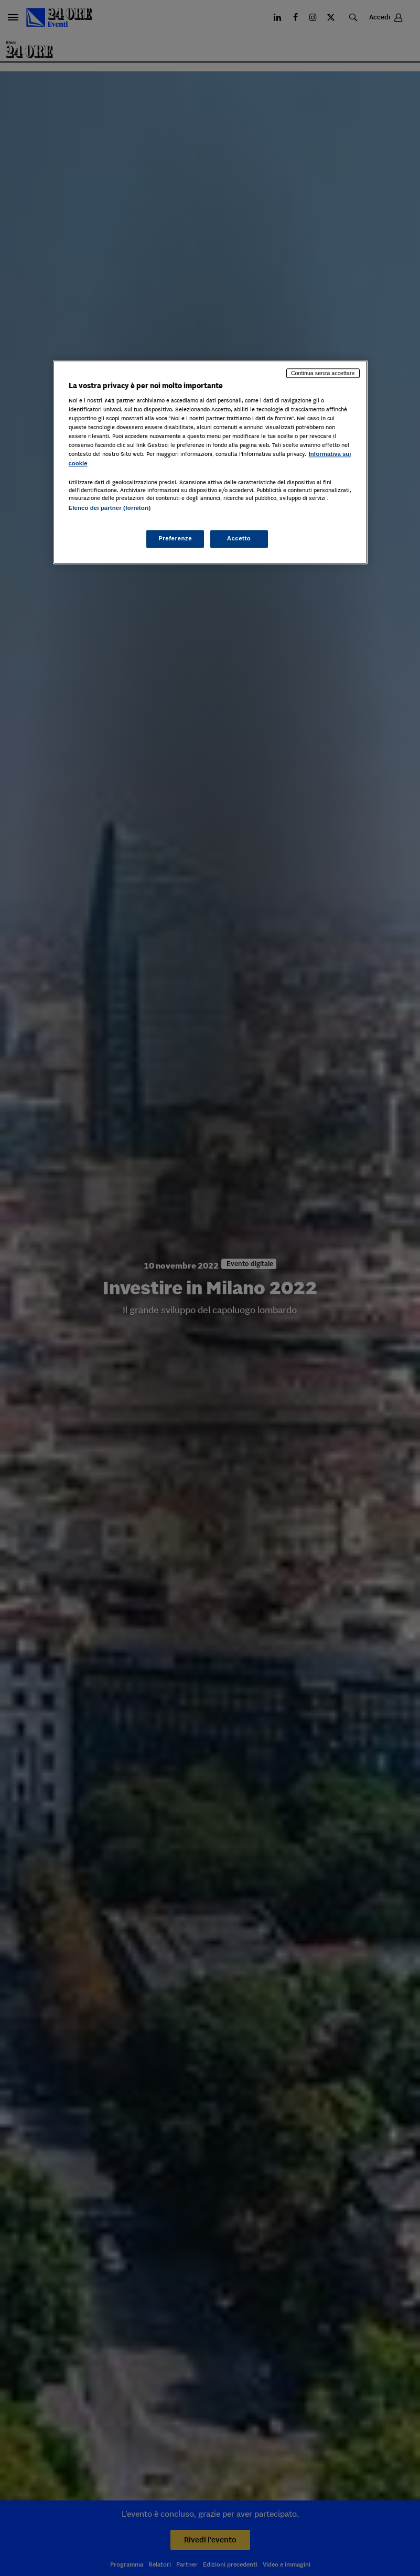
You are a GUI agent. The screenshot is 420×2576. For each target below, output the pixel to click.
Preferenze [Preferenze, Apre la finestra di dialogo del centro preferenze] (175, 538)
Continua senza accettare (323, 373)
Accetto (239, 538)
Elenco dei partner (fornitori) (110, 508)
